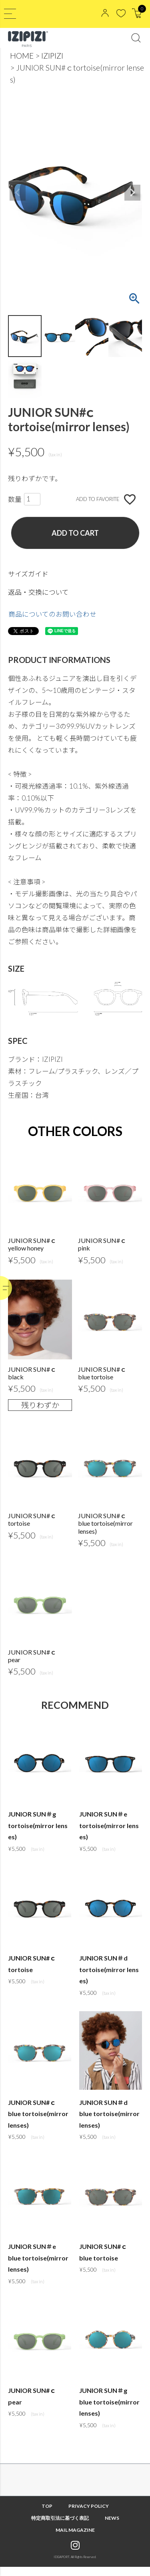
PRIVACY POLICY (88, 2515)
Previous (18, 193)
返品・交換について (38, 592)
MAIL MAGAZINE (75, 2539)
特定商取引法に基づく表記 (60, 2527)
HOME (22, 55)
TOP (47, 2515)
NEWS (112, 2527)
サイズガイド (28, 574)
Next (132, 193)
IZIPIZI (52, 55)
